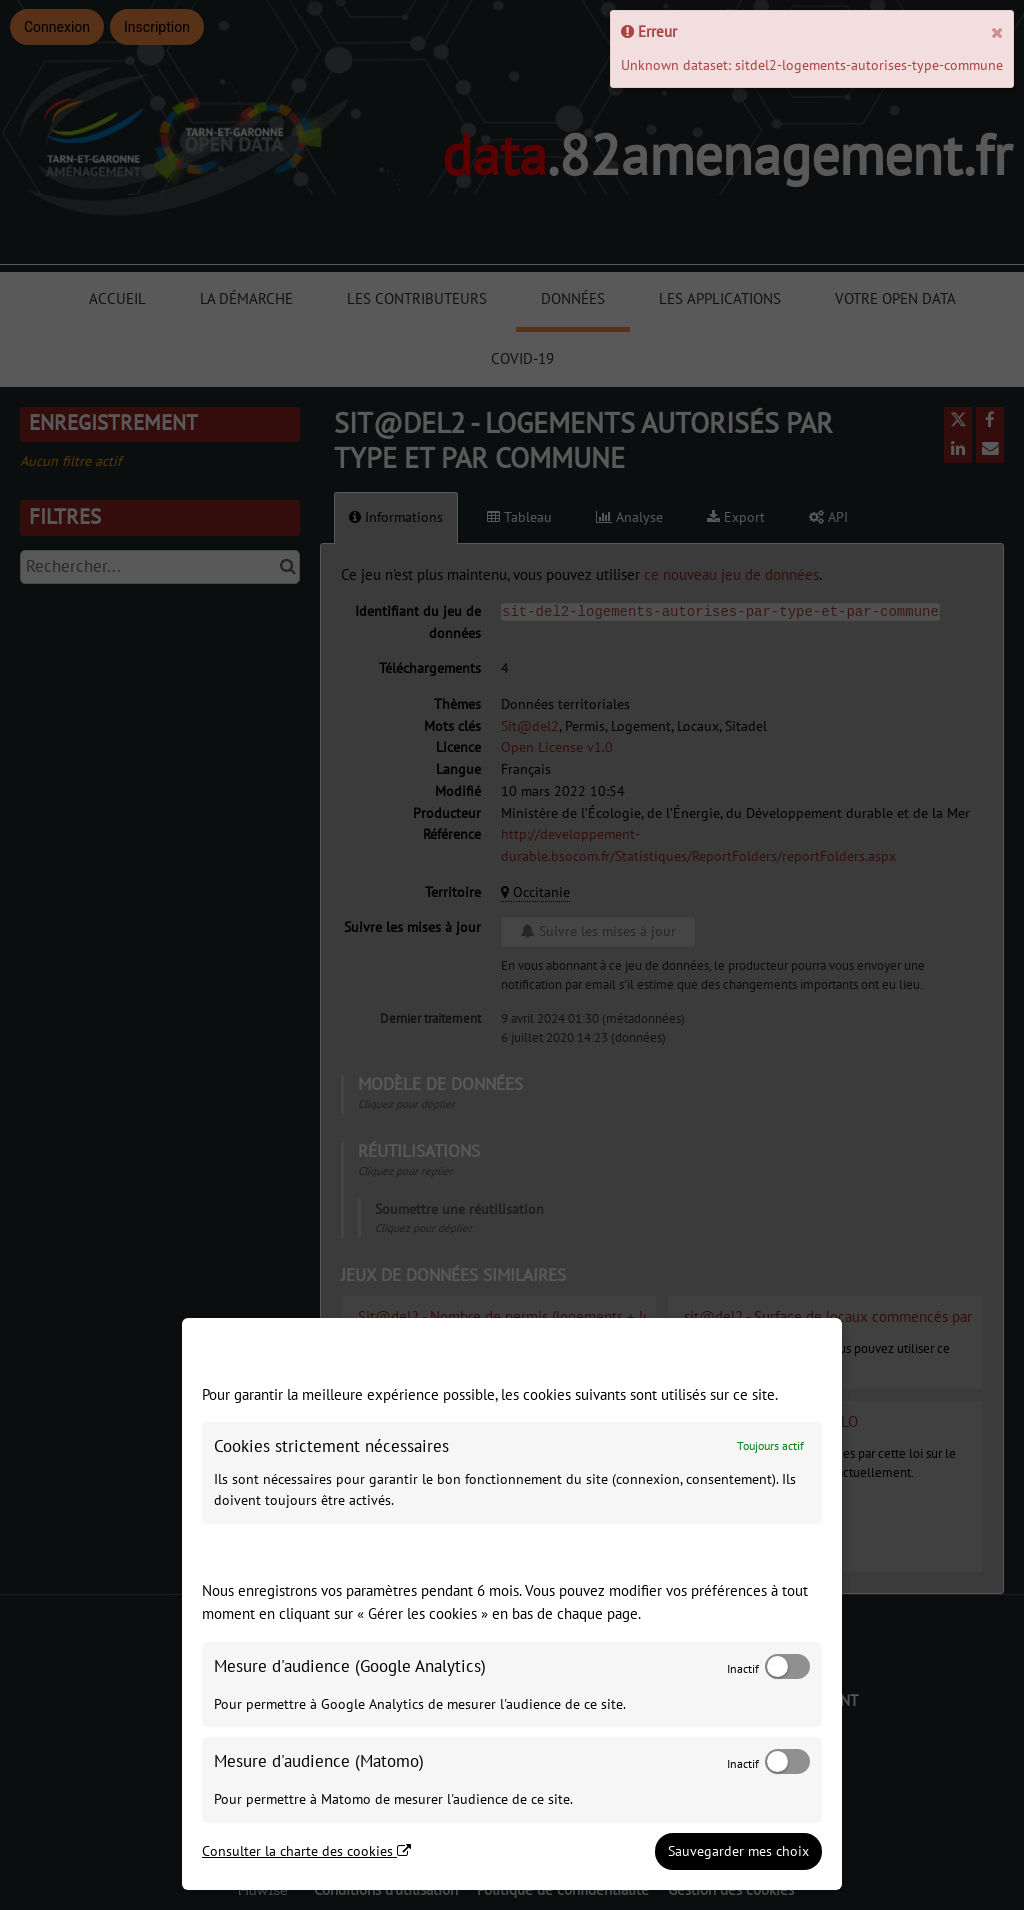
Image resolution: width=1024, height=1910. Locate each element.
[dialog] (512, 1604)
